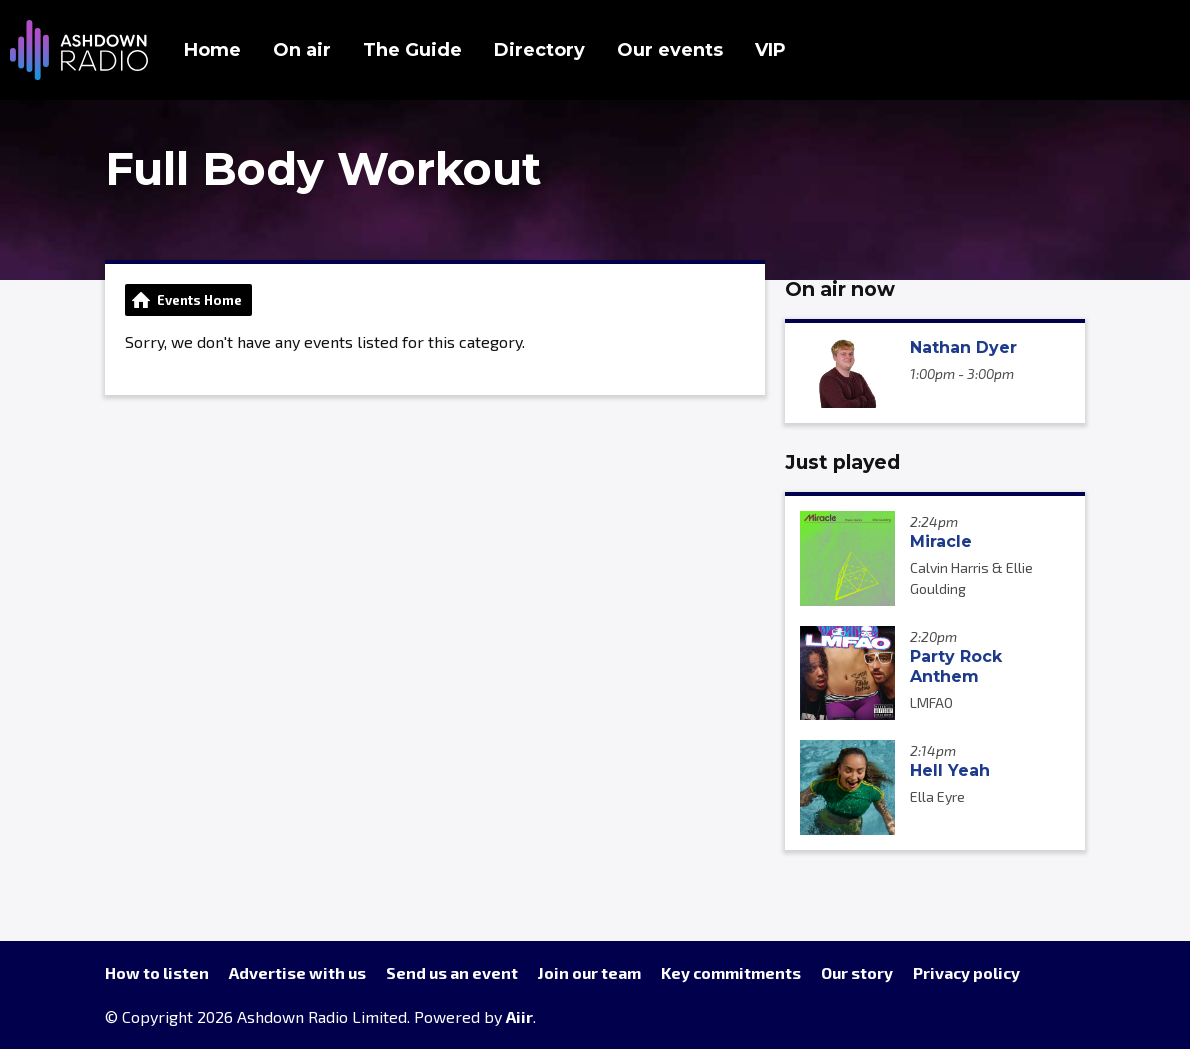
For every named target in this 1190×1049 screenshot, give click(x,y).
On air (302, 50)
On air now (840, 289)
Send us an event (452, 972)
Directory (539, 50)
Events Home (199, 300)
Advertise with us (297, 972)
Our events (670, 50)
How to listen (157, 972)
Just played (842, 462)
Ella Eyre (937, 796)
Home (212, 50)
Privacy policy (966, 972)
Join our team (589, 972)
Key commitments (731, 972)
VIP (770, 50)
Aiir (519, 1016)
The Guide (412, 50)
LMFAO (931, 702)
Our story (857, 972)
